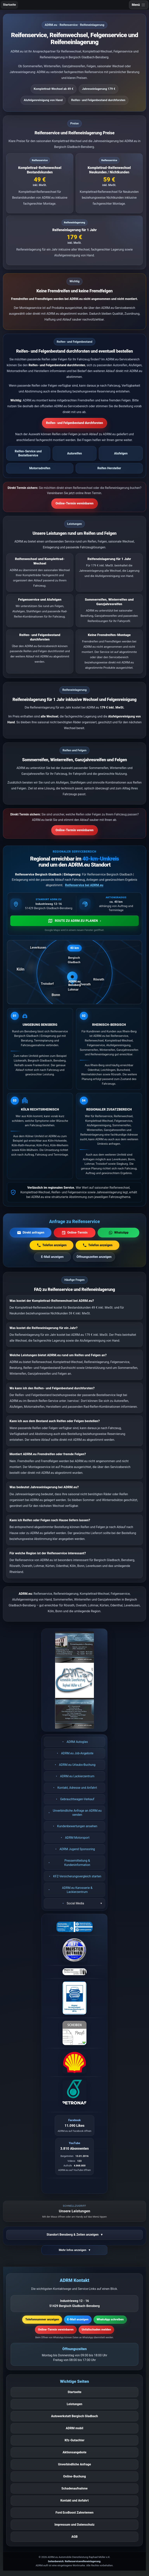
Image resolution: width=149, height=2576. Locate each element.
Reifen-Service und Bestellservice (28, 453)
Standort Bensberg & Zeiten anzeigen (73, 2234)
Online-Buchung (74, 2476)
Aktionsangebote (74, 2452)
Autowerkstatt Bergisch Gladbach (74, 2416)
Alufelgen (121, 453)
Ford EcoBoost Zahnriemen (74, 2512)
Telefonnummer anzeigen (42, 2319)
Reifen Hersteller (109, 468)
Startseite (9, 4)
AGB (74, 2536)
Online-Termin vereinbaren (74, 503)
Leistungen (74, 2404)
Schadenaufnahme (75, 2488)
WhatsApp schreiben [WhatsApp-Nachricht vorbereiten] (110, 2319)
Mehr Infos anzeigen (73, 2250)
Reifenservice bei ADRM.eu (84, 885)
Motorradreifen (39, 468)
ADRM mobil (74, 2428)
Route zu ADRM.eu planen (74, 920)
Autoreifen (74, 453)
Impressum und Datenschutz (75, 2524)
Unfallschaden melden (96, 2329)
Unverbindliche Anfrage (74, 2464)
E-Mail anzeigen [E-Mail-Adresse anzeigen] (77, 2319)
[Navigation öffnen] (138, 5)
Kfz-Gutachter (74, 2440)
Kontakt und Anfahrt (74, 2500)
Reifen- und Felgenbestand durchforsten (74, 423)
